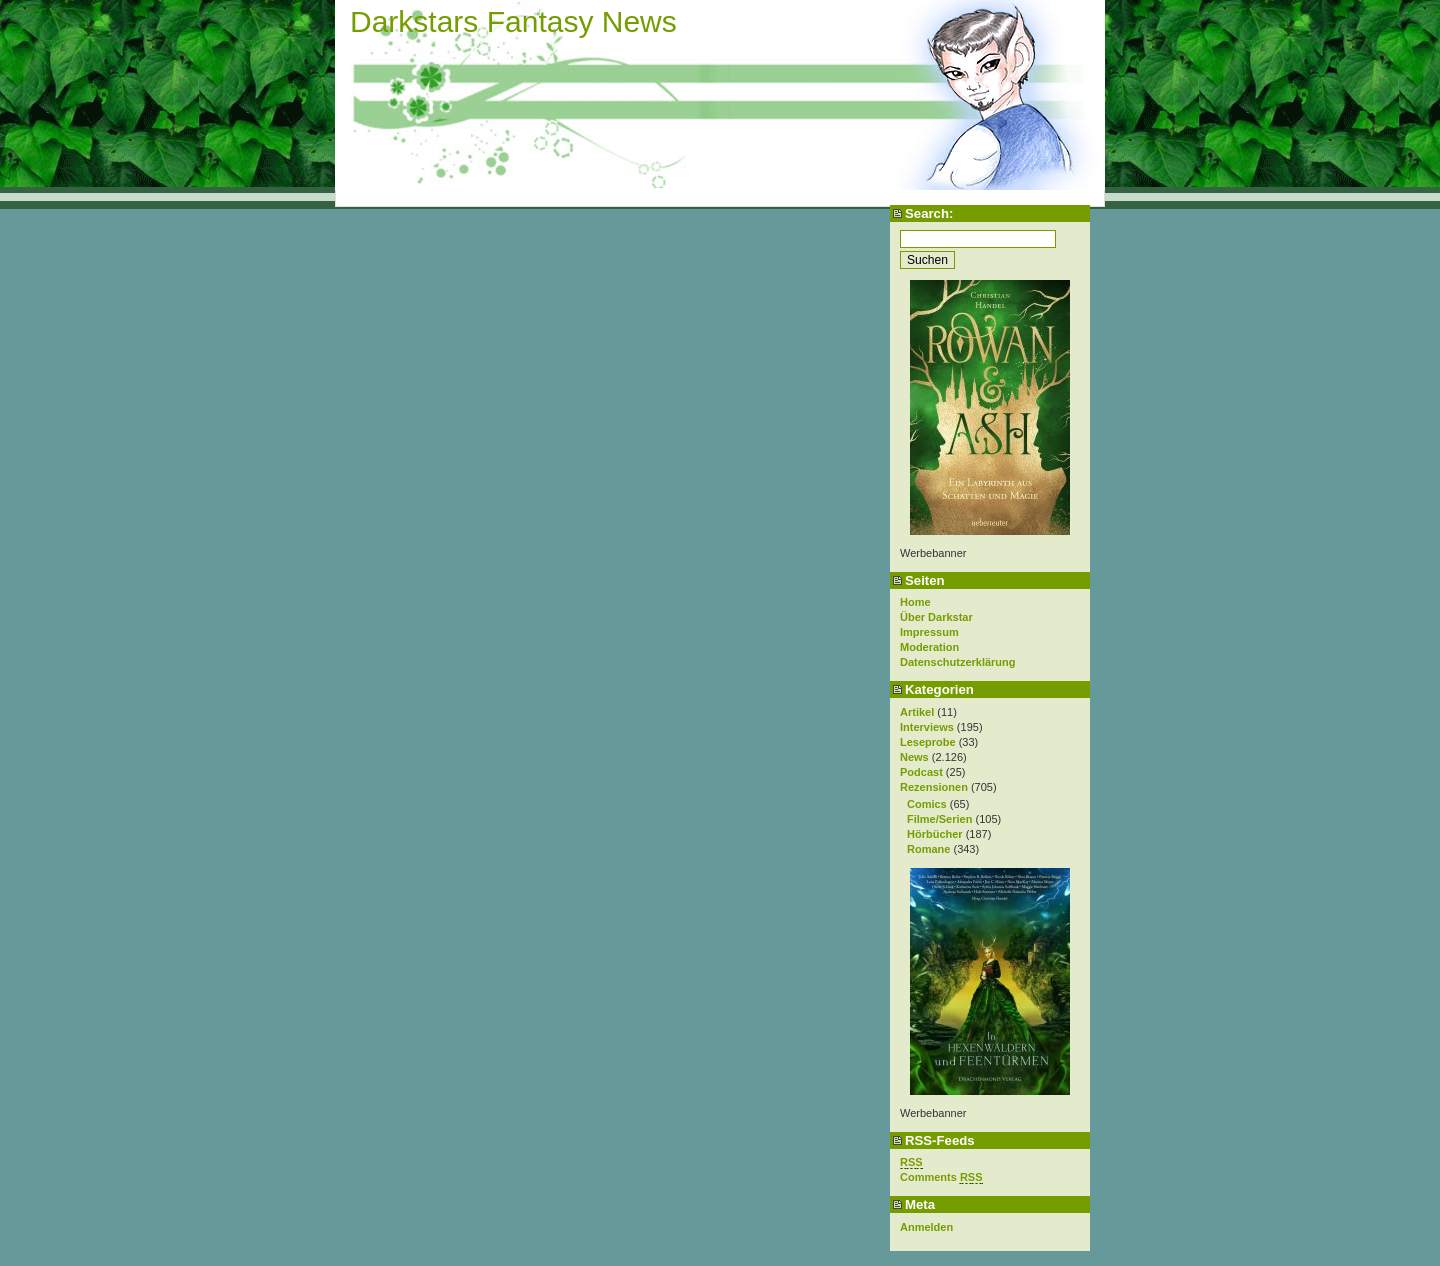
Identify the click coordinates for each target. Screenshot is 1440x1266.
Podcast (921, 772)
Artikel (917, 712)
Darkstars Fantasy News (513, 21)
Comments (941, 1177)
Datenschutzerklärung (958, 662)
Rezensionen (934, 787)
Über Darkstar (936, 617)
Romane (928, 849)
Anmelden (926, 1227)
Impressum (929, 632)
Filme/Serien (939, 819)
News (914, 757)
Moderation (929, 647)
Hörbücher (935, 834)
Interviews (927, 727)
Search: (929, 213)
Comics (927, 804)
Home (915, 602)
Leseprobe (928, 742)
